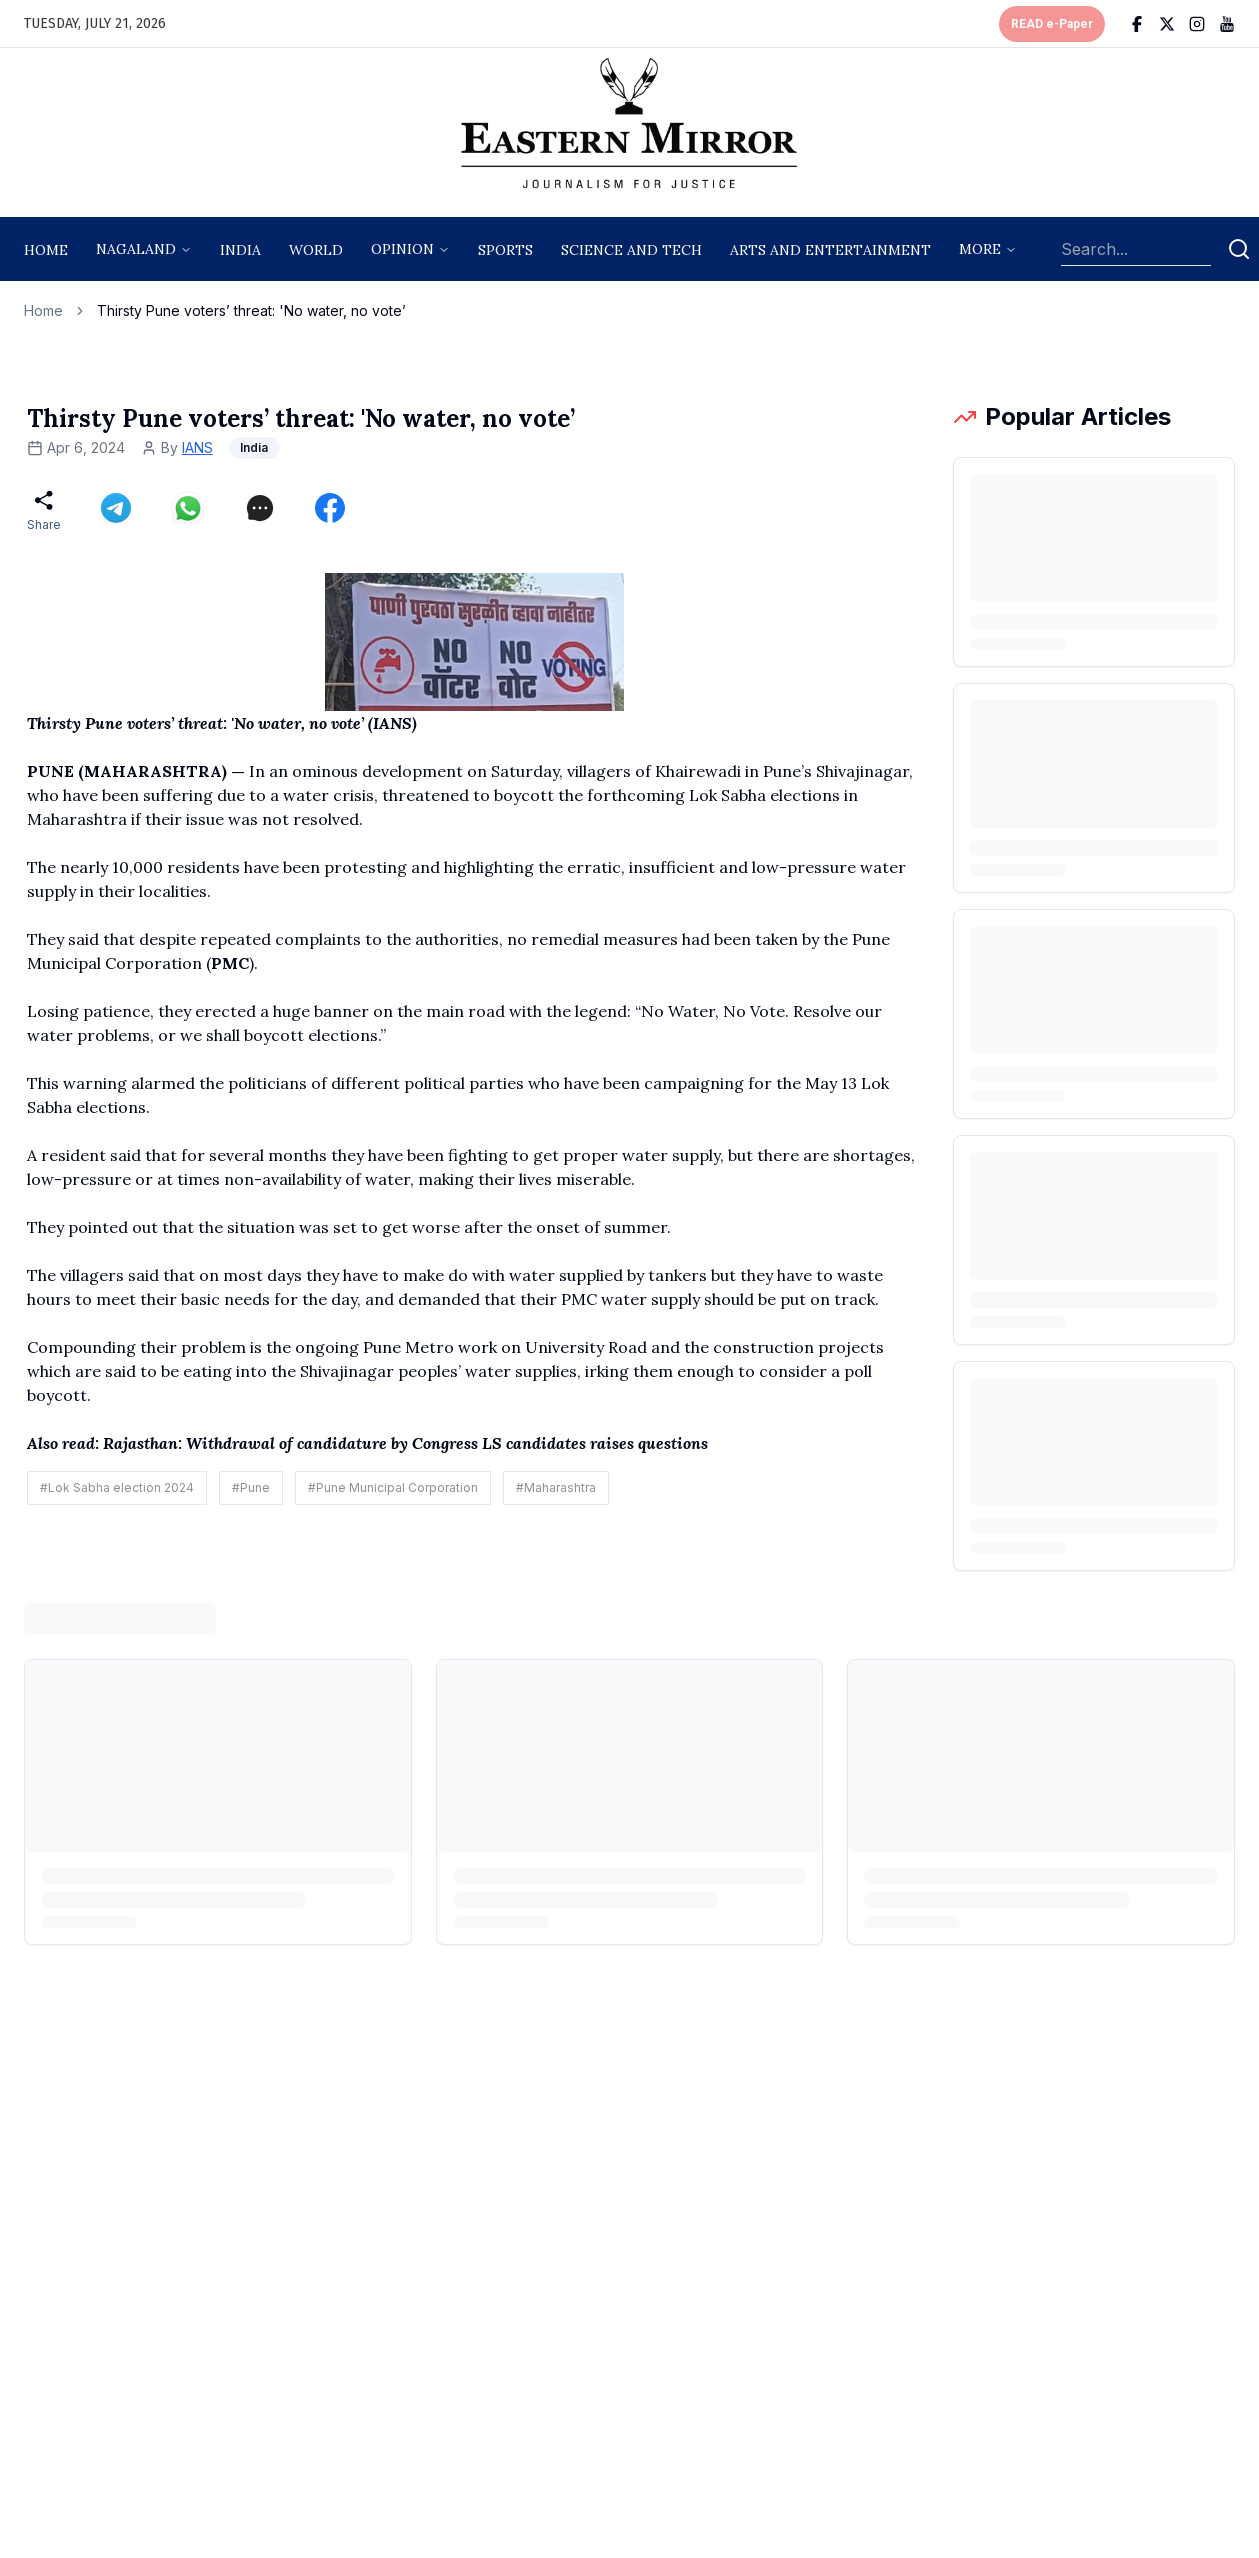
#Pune (251, 1487)
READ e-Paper (1052, 24)
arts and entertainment (830, 250)
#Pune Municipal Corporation (393, 1487)
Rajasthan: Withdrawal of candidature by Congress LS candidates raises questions (405, 1443)
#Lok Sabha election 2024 (117, 1487)
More (980, 249)
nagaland (136, 249)
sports (505, 250)
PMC (230, 963)
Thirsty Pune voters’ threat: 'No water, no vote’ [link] (251, 310)
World (316, 250)
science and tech (631, 250)
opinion (402, 249)
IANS (197, 447)
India (240, 250)
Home (46, 250)
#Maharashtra (556, 1487)
